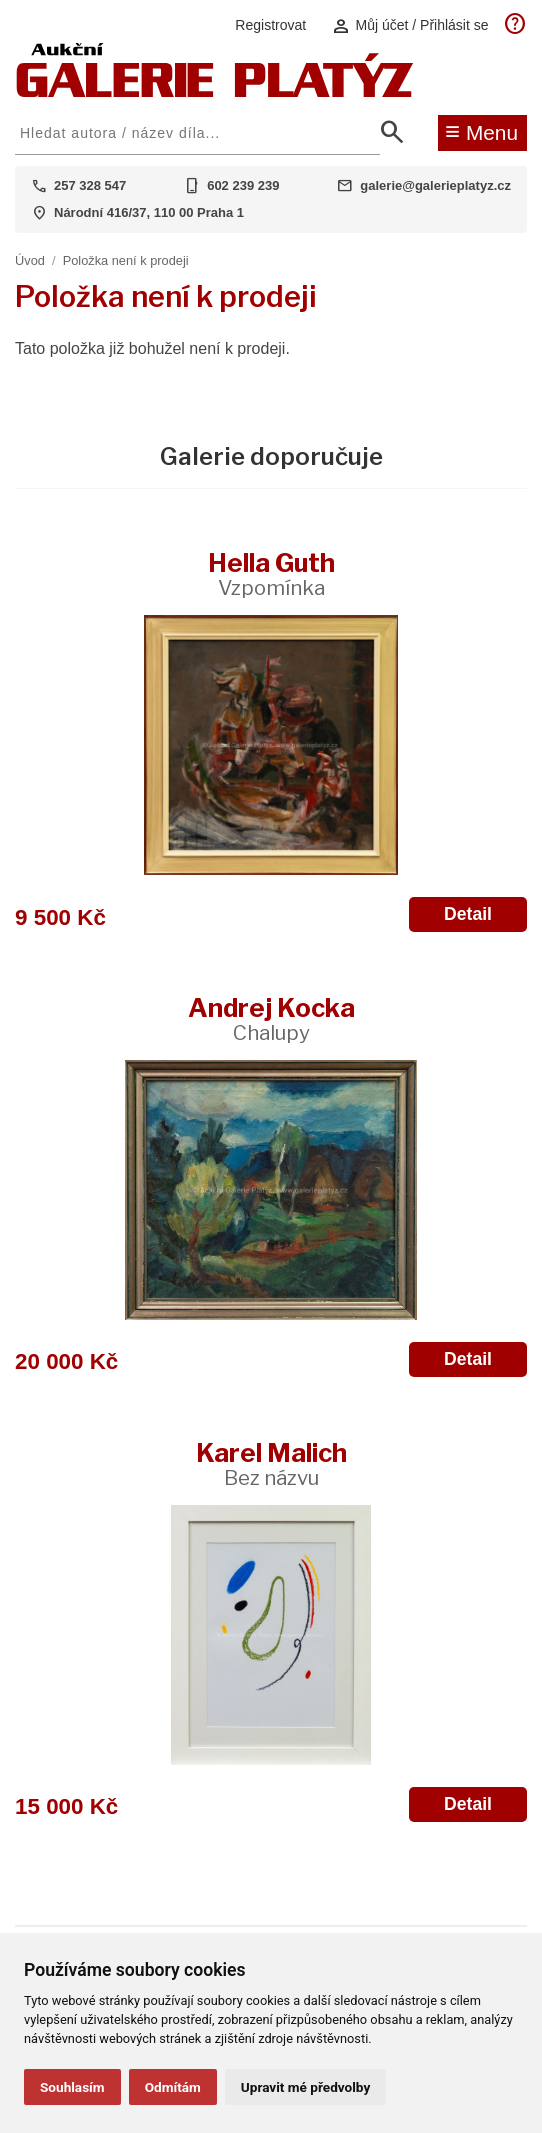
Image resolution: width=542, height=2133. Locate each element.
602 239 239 (243, 185)
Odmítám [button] (173, 2087)
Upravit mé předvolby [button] (305, 2087)
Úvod (30, 260)
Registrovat (270, 25)
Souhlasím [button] (72, 2087)
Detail (468, 914)
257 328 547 (90, 185)
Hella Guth (271, 573)
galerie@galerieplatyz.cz (435, 185)
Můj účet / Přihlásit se (410, 25)
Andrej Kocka (271, 1018)
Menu (481, 131)
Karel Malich (271, 1463)
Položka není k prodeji (126, 260)
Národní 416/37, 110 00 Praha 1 (149, 212)
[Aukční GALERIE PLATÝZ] (215, 92)
